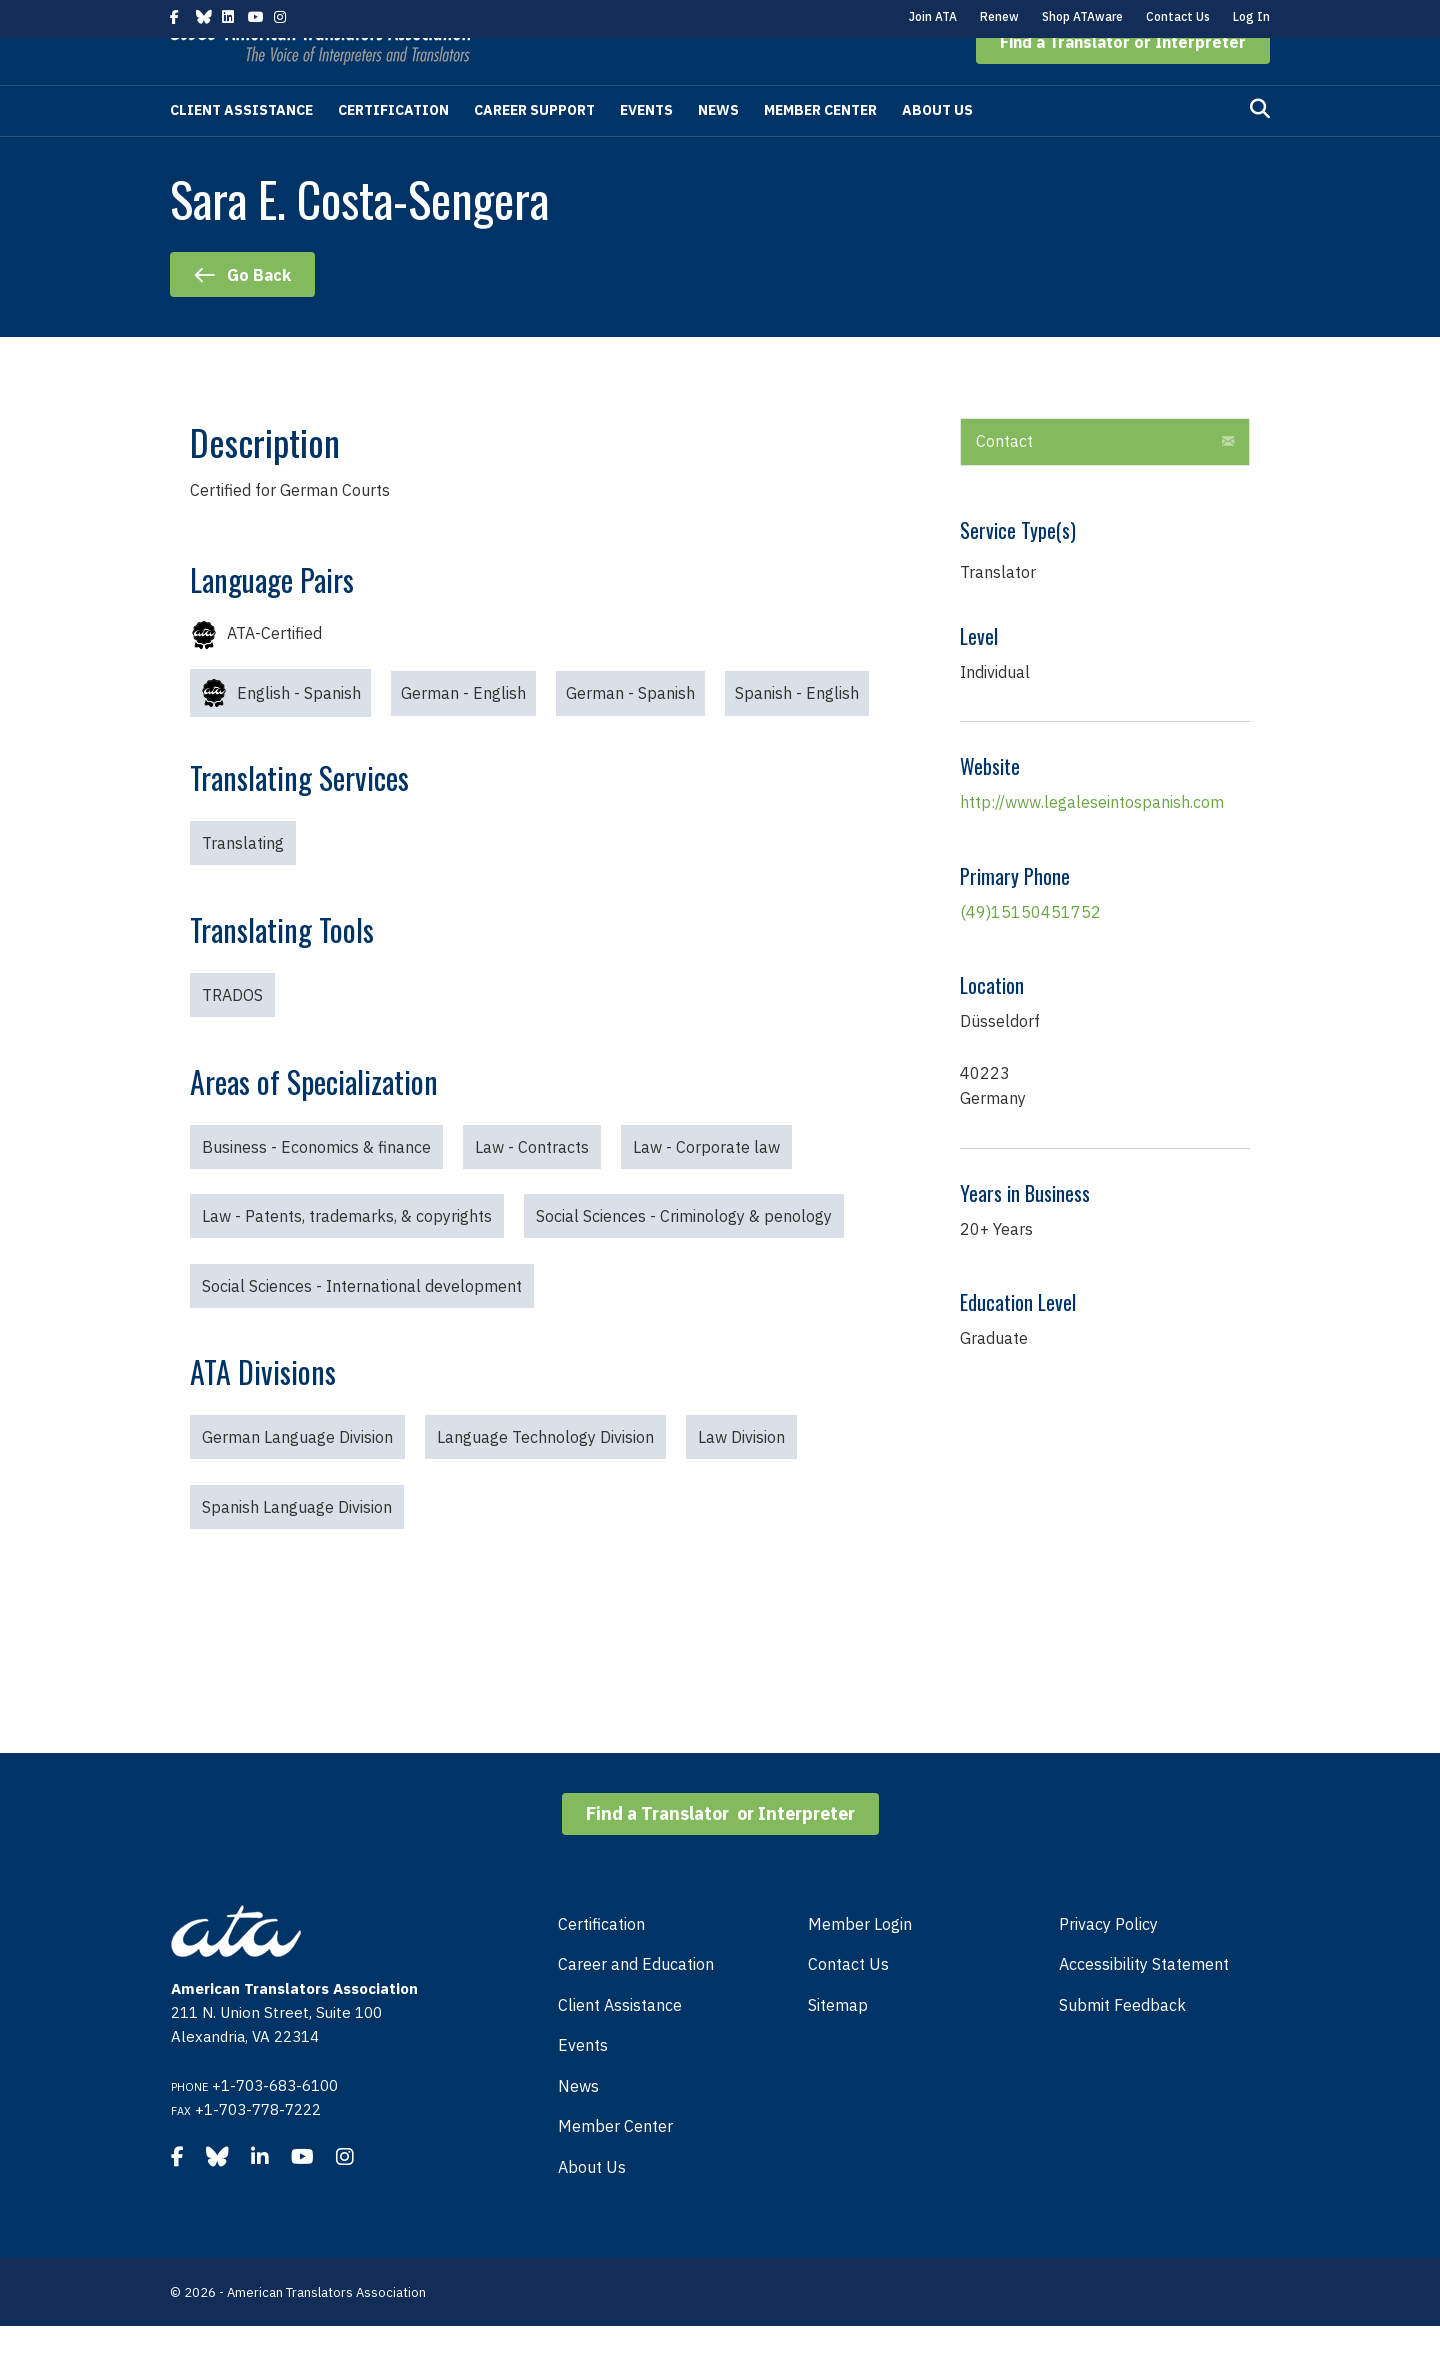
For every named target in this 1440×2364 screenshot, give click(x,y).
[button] (1123, 80)
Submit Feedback (1122, 2043)
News (718, 148)
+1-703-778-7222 (258, 2147)
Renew (999, 16)
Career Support (534, 148)
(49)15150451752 (1030, 950)
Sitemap (838, 2043)
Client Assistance (241, 148)
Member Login (860, 1962)
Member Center (820, 148)
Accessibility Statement (1144, 2002)
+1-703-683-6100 (275, 2123)
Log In (1251, 16)
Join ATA (933, 16)
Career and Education (636, 2002)
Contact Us (1178, 16)
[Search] (1260, 147)
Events (646, 148)
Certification (393, 148)
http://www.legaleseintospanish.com (1092, 840)
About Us (937, 148)
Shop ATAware (1082, 16)
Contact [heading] (1004, 479)
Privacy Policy (1108, 1962)
